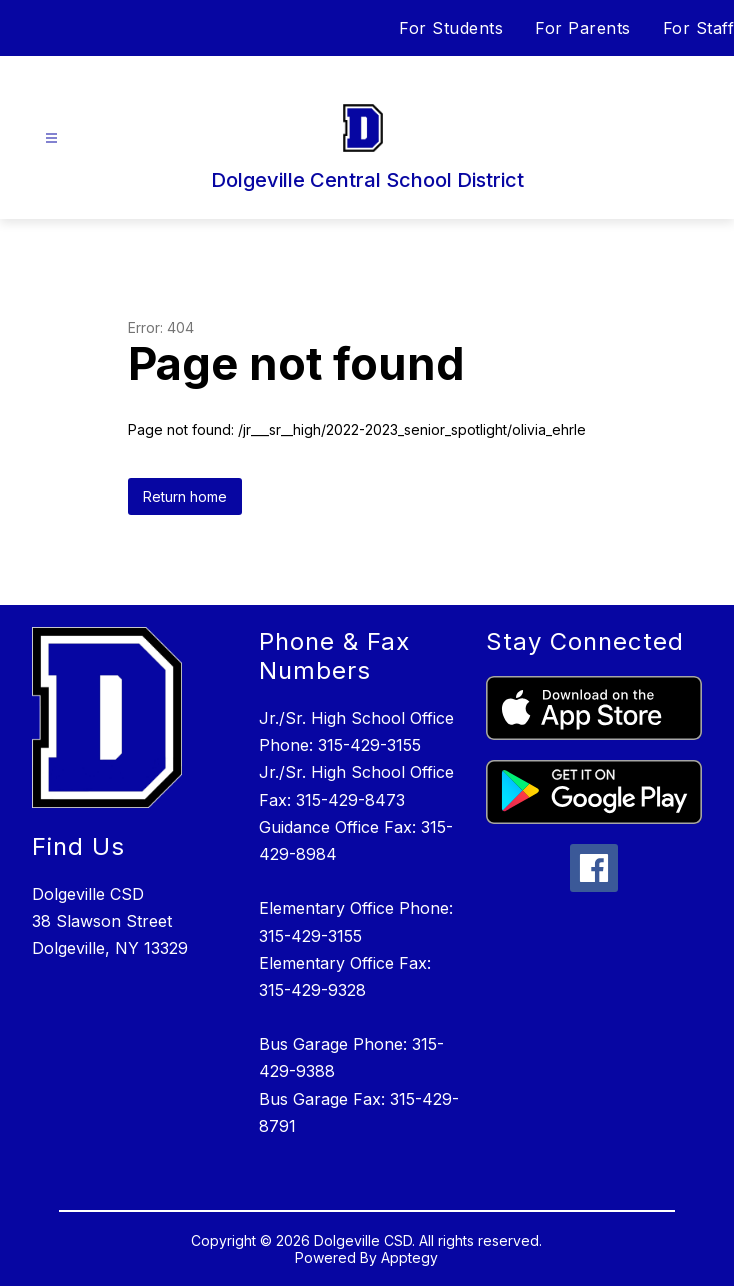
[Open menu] (51, 138)
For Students (451, 28)
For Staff (699, 28)
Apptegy (409, 1257)
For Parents (583, 28)
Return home (185, 496)
